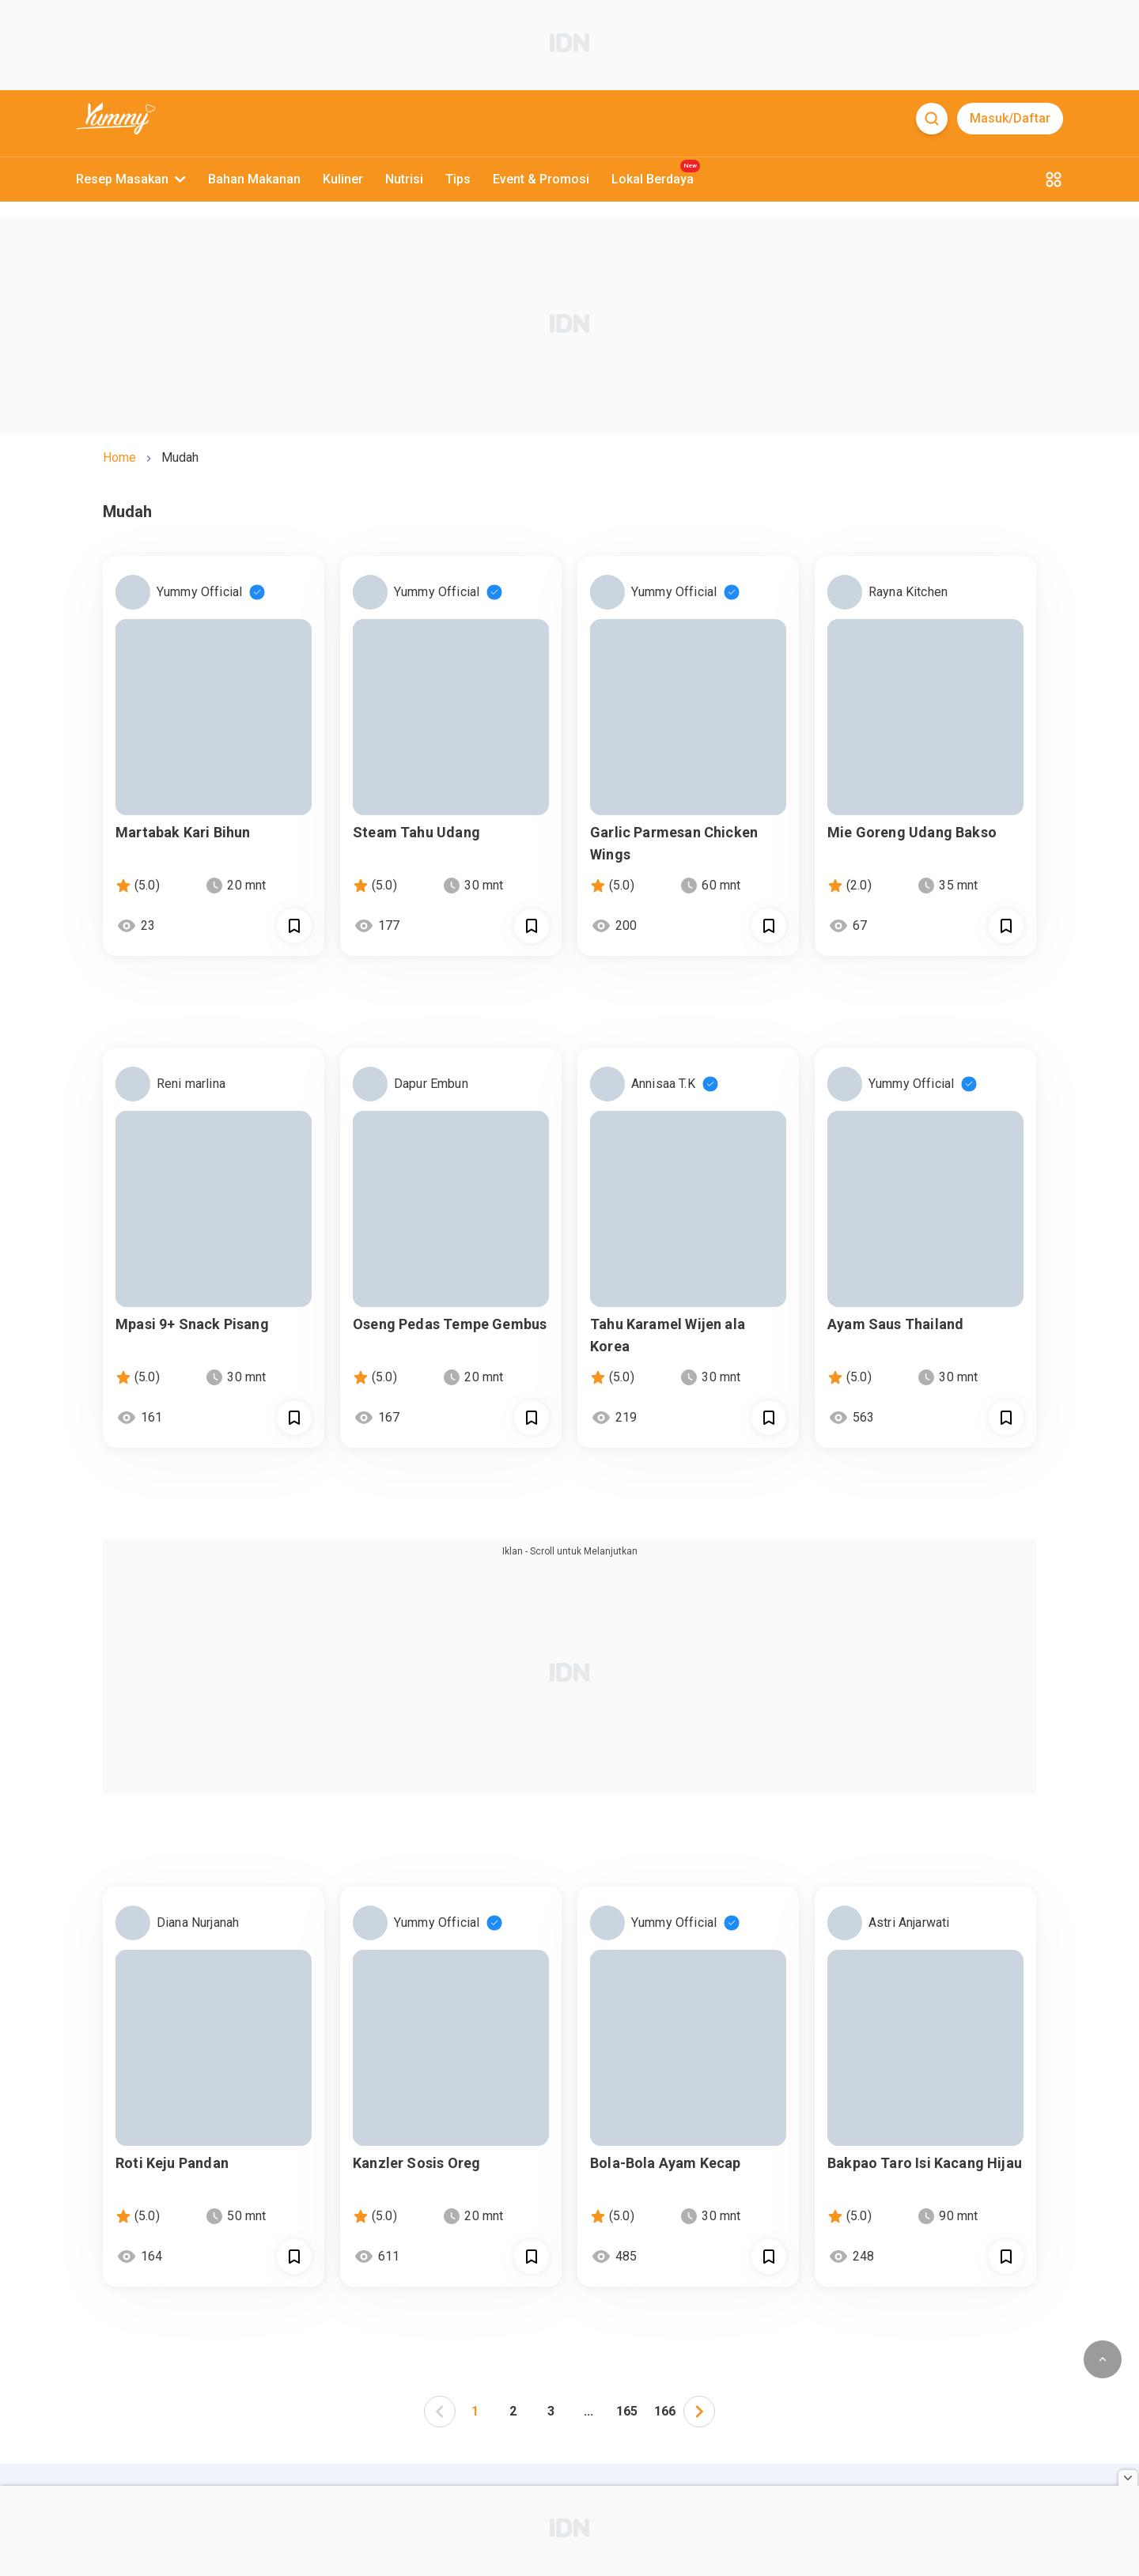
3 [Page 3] (550, 2411)
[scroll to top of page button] (1103, 2359)
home (119, 457)
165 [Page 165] (627, 2411)
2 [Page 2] (513, 2411)
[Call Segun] (294, 925)
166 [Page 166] (664, 2411)
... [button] (588, 2411)
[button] (440, 2410)
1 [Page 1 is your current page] (475, 2411)
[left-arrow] (440, 2411)
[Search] (932, 118)
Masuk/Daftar (1010, 118)
